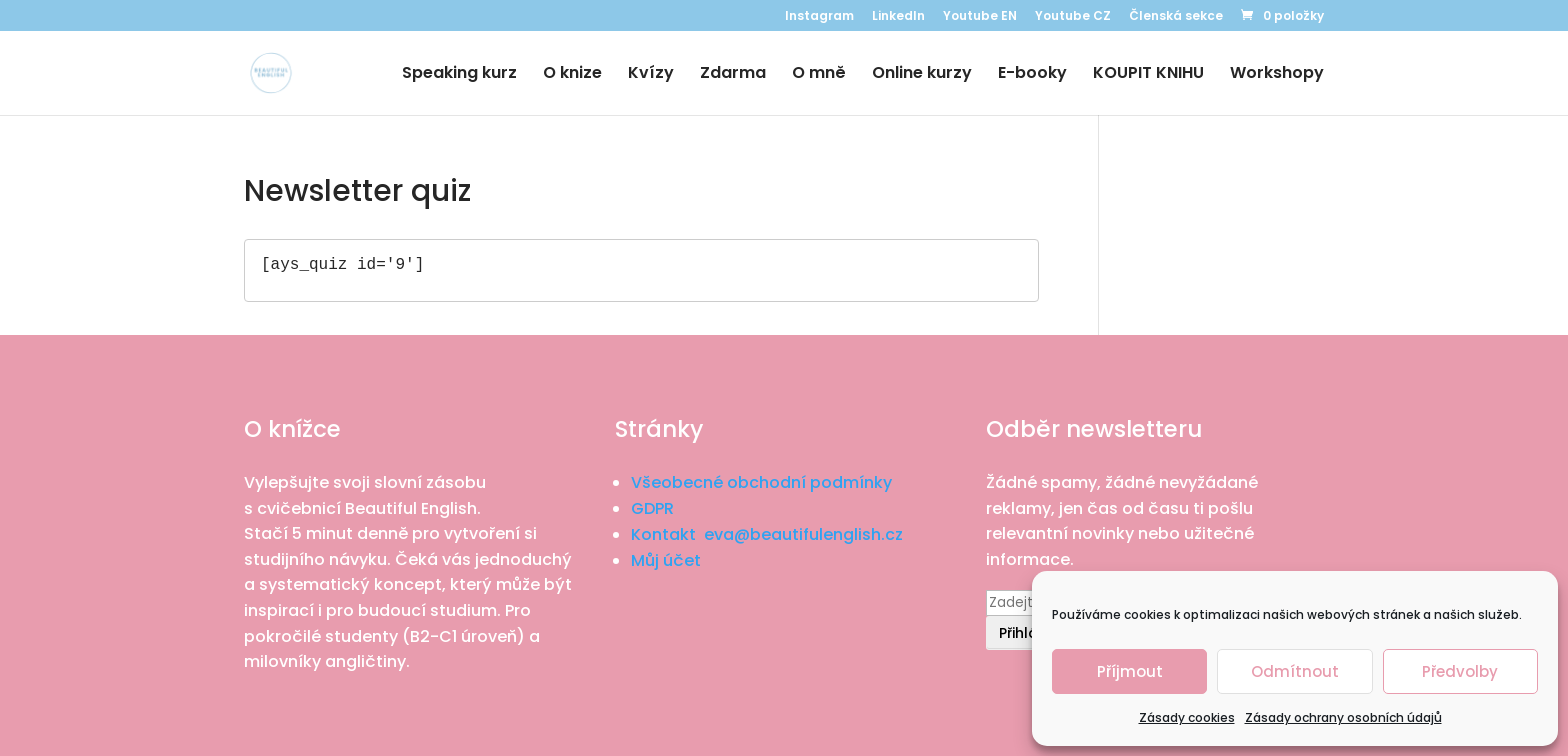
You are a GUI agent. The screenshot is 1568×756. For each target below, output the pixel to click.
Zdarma (733, 75)
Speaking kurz (459, 75)
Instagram (819, 17)
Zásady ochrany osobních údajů (1343, 717)
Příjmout (1130, 671)
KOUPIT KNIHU (1148, 75)
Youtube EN (980, 17)
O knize (572, 75)
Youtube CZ (1073, 17)
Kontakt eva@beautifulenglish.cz (767, 534)
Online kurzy (922, 75)
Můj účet (666, 560)
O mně (819, 75)
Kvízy (651, 75)
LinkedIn (898, 17)
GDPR (652, 508)
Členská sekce (1176, 17)
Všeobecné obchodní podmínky (761, 482)
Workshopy (1277, 75)
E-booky (1032, 75)
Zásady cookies (1187, 717)
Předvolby (1460, 671)
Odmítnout (1295, 671)
